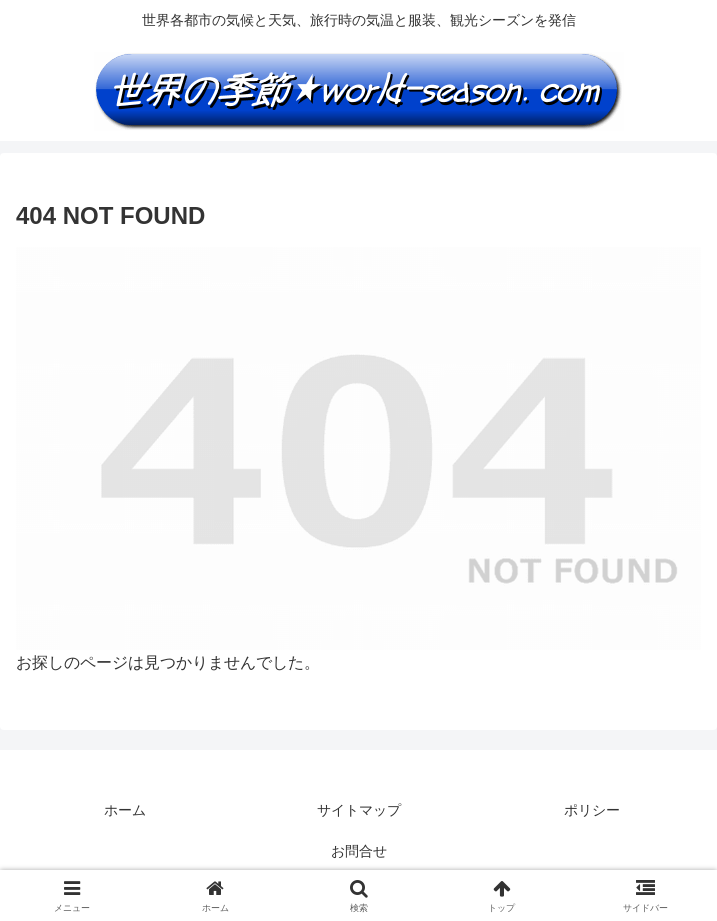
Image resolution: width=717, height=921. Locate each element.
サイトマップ (359, 810)
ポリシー (592, 810)
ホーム (125, 810)
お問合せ (359, 851)
